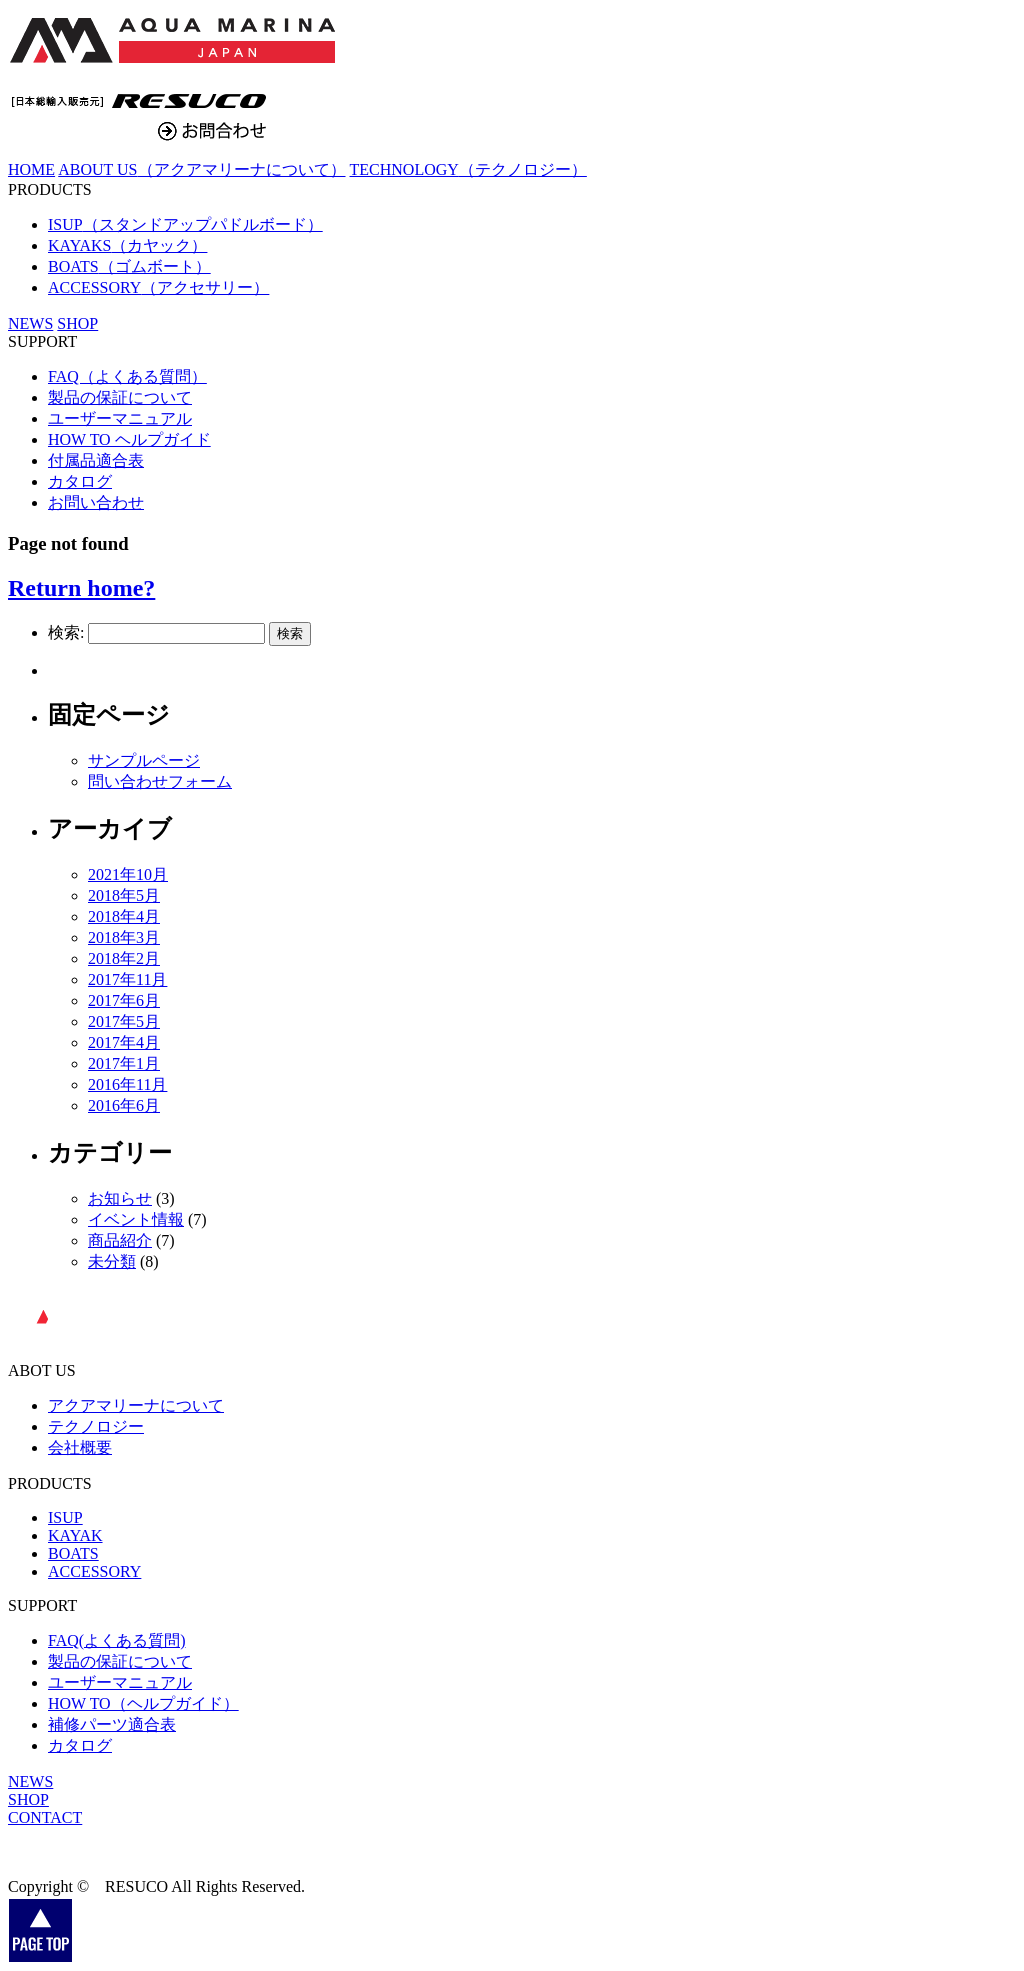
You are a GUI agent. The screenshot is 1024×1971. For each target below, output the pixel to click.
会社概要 (80, 1447)
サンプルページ (144, 760)
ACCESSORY (158, 287)
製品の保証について (120, 397)
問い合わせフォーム (160, 781)
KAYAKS (127, 245)
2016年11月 (127, 1084)
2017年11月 (127, 979)
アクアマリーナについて (136, 1405)
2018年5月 (124, 895)
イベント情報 (136, 1219)
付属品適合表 (96, 460)
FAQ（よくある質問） (127, 376)
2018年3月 (124, 937)
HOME (31, 169)
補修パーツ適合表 (112, 1724)
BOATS (129, 266)
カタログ (80, 481)
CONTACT (45, 1817)
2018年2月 (124, 958)
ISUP (185, 224)
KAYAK (75, 1535)
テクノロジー (96, 1426)
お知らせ (120, 1198)
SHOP (77, 323)
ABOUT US (201, 169)
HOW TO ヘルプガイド (129, 439)
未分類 (112, 1261)
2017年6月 (124, 1000)
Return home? (81, 588)
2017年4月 (124, 1042)
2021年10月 (128, 874)
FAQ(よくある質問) (116, 1640)
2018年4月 (124, 916)
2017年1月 (124, 1063)
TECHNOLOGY (468, 169)
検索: (66, 632)
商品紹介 (120, 1240)
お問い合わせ (96, 502)
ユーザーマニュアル (120, 418)
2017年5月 (124, 1021)
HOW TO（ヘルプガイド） (143, 1703)
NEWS (30, 1781)
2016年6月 (124, 1105)
